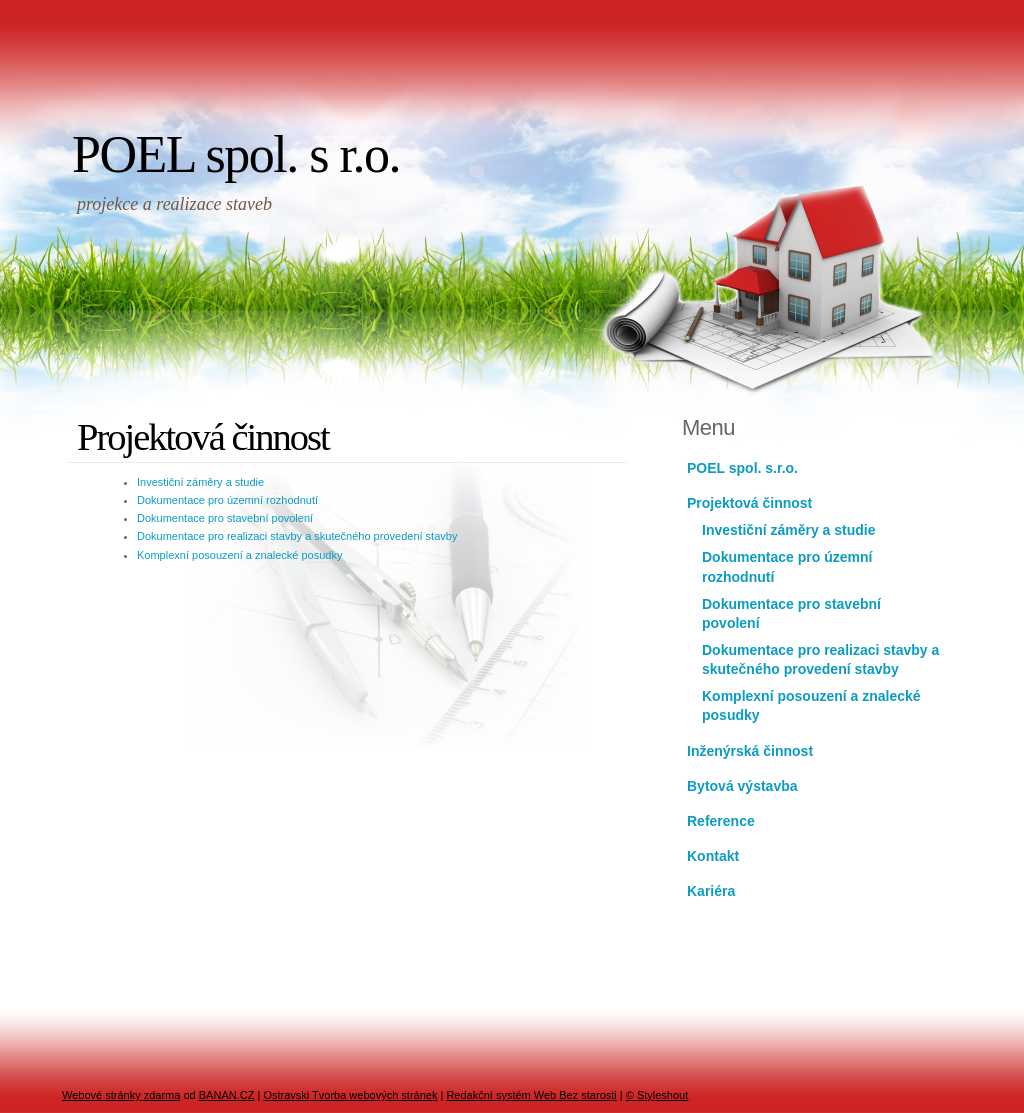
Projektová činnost (749, 503)
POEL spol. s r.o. (236, 154)
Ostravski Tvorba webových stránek (350, 1095)
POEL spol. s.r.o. (742, 468)
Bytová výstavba (742, 786)
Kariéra (711, 891)
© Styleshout (657, 1095)
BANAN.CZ (227, 1095)
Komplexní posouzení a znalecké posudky (239, 555)
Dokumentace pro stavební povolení (225, 518)
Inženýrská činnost (750, 751)
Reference (721, 821)
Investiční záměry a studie (200, 482)
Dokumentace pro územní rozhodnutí (227, 500)
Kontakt (713, 856)
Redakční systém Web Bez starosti (531, 1095)
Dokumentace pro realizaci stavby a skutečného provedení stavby (297, 536)
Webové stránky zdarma (121, 1095)
